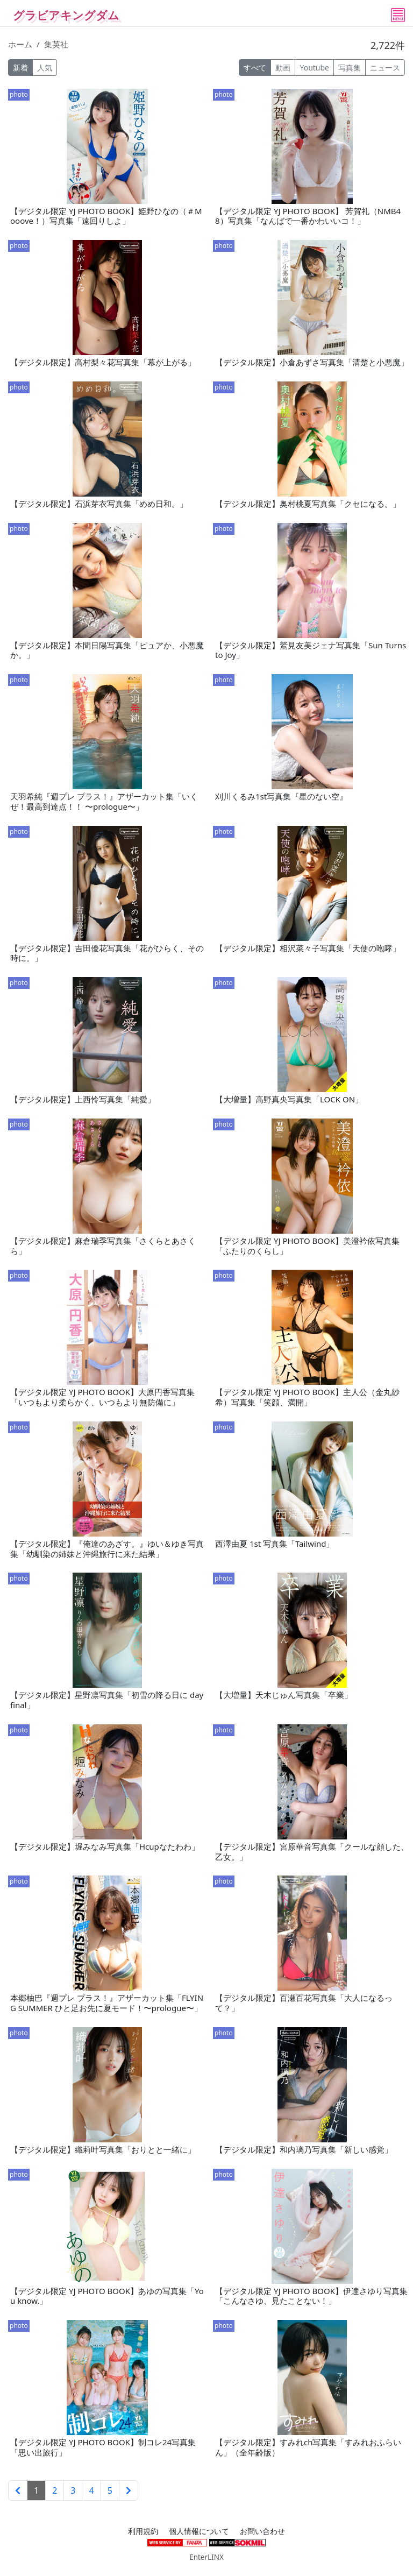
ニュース (385, 67)
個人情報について (199, 2531)
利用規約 (143, 2531)
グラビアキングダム (66, 15)
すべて (255, 67)
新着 (20, 67)
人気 (44, 67)
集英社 (56, 44)
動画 (282, 67)
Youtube (314, 67)
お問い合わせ (262, 2531)
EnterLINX (206, 2557)
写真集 (349, 67)
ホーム (20, 44)
